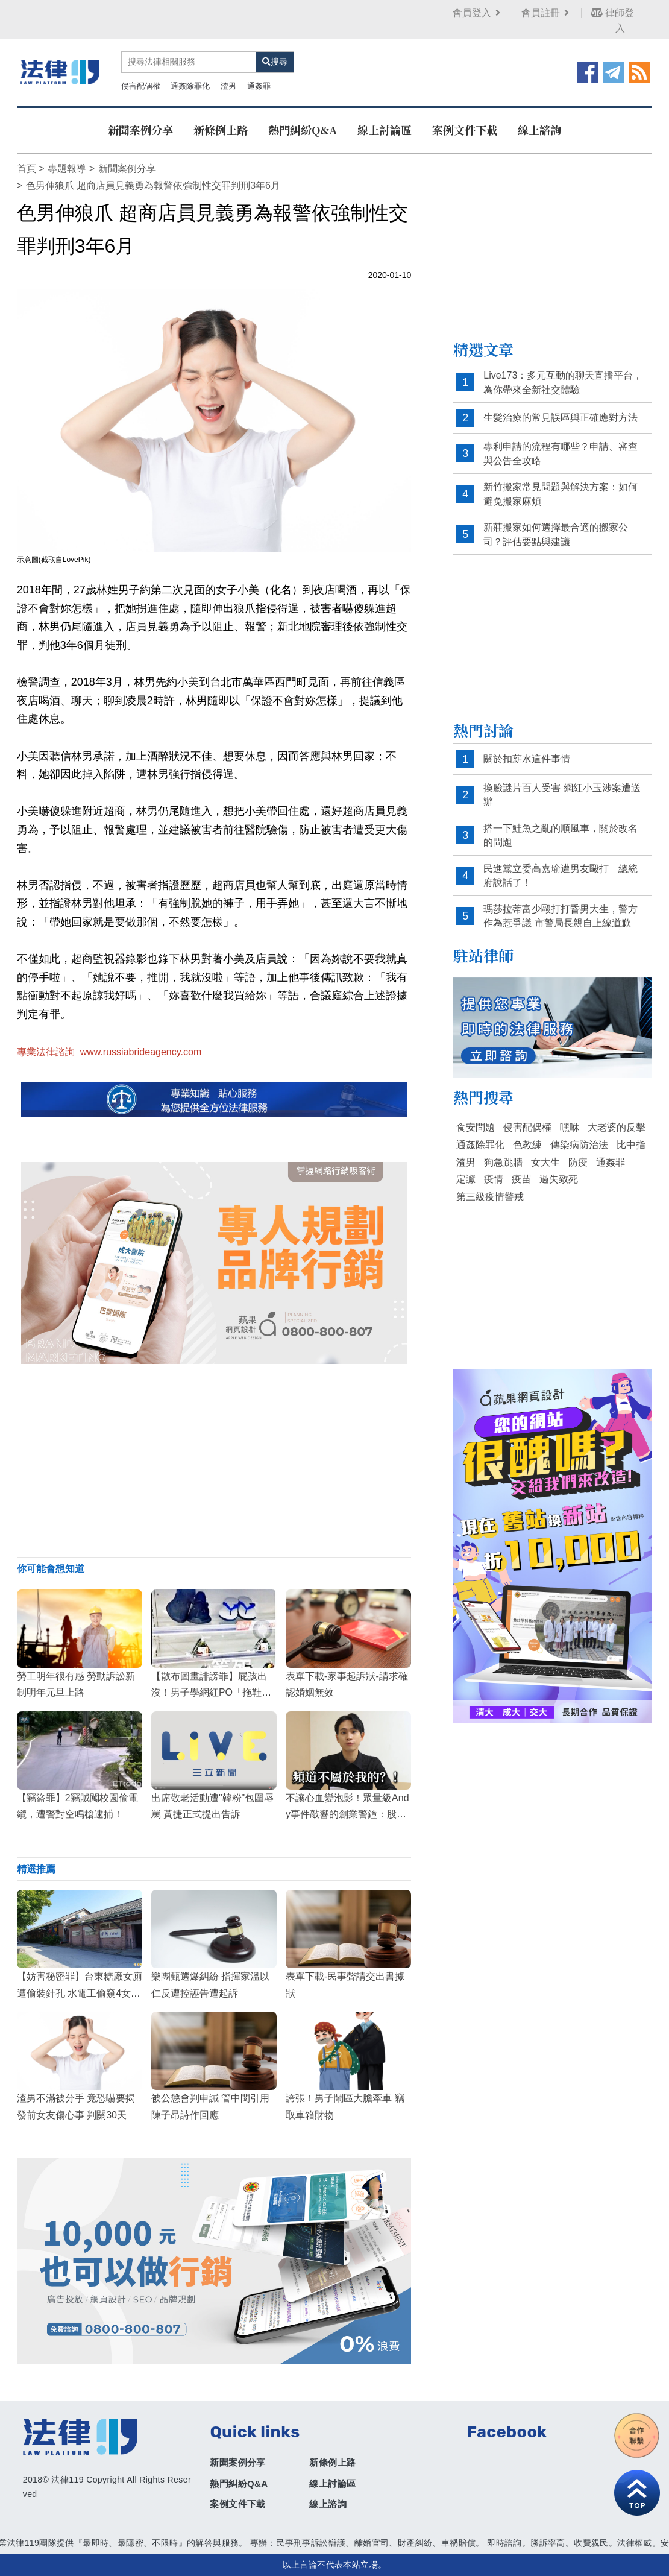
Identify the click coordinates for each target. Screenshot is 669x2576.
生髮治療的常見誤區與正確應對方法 (560, 417)
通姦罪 (259, 85)
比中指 (631, 1145)
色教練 (527, 1145)
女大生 (545, 1162)
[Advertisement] (214, 1460)
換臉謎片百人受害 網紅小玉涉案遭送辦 (561, 795)
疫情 (493, 1179)
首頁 (26, 168)
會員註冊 (546, 13)
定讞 (466, 1179)
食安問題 (475, 1127)
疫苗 (521, 1179)
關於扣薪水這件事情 (526, 759)
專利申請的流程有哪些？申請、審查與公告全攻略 (560, 453)
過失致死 (558, 1179)
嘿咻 (569, 1127)
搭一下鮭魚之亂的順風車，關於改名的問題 (560, 835)
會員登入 (478, 13)
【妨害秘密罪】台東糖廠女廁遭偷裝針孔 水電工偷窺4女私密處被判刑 (79, 1992)
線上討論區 (384, 129)
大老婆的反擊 (616, 1127)
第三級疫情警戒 (490, 1197)
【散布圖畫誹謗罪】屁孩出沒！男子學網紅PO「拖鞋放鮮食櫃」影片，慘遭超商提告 (214, 1692)
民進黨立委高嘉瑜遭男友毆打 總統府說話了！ (560, 875)
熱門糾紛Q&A (302, 129)
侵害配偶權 (140, 85)
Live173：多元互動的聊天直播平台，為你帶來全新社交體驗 (562, 382)
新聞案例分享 (140, 129)
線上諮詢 (539, 129)
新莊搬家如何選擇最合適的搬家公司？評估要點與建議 (555, 534)
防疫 (578, 1162)
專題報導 (67, 168)
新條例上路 (220, 129)
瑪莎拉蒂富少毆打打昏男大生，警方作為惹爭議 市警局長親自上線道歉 (560, 916)
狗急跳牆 (503, 1162)
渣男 (228, 85)
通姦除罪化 (190, 85)
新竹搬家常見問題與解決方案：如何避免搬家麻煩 (560, 494)
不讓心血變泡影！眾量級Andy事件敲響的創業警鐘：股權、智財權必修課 (347, 1814)
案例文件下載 (464, 129)
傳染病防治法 (579, 1145)
